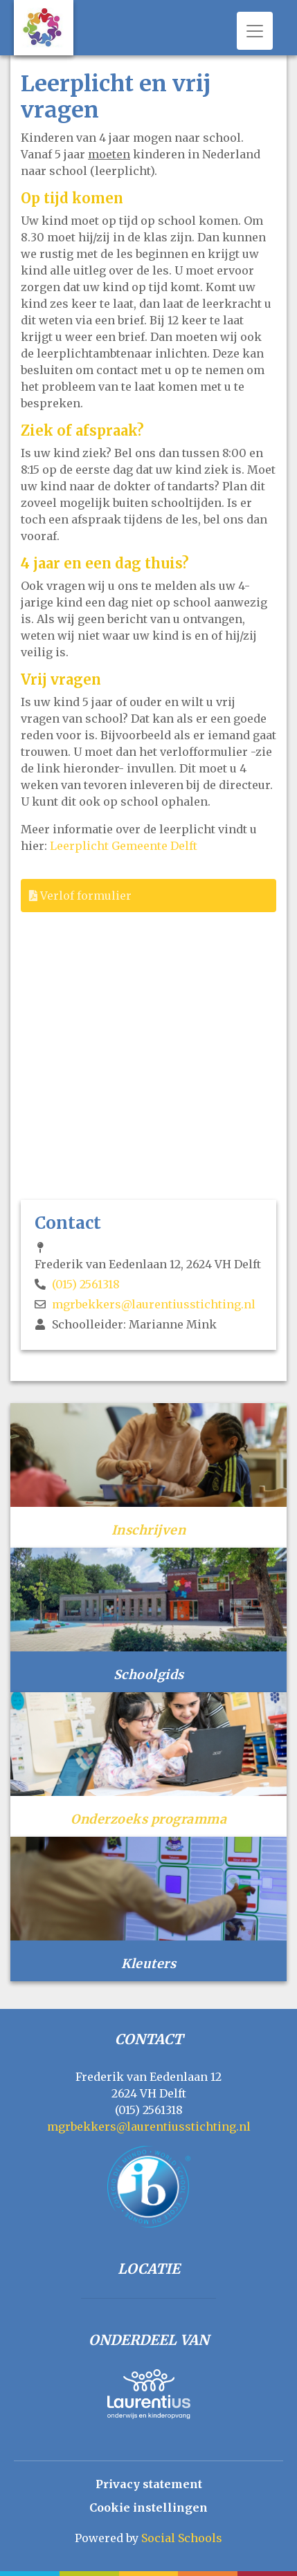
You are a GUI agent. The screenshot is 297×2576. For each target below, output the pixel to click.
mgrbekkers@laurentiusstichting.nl (153, 1304)
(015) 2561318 (86, 1284)
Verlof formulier (80, 895)
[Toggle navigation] (255, 31)
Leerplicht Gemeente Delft (123, 846)
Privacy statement (149, 2484)
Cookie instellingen (148, 2507)
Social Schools (181, 2538)
